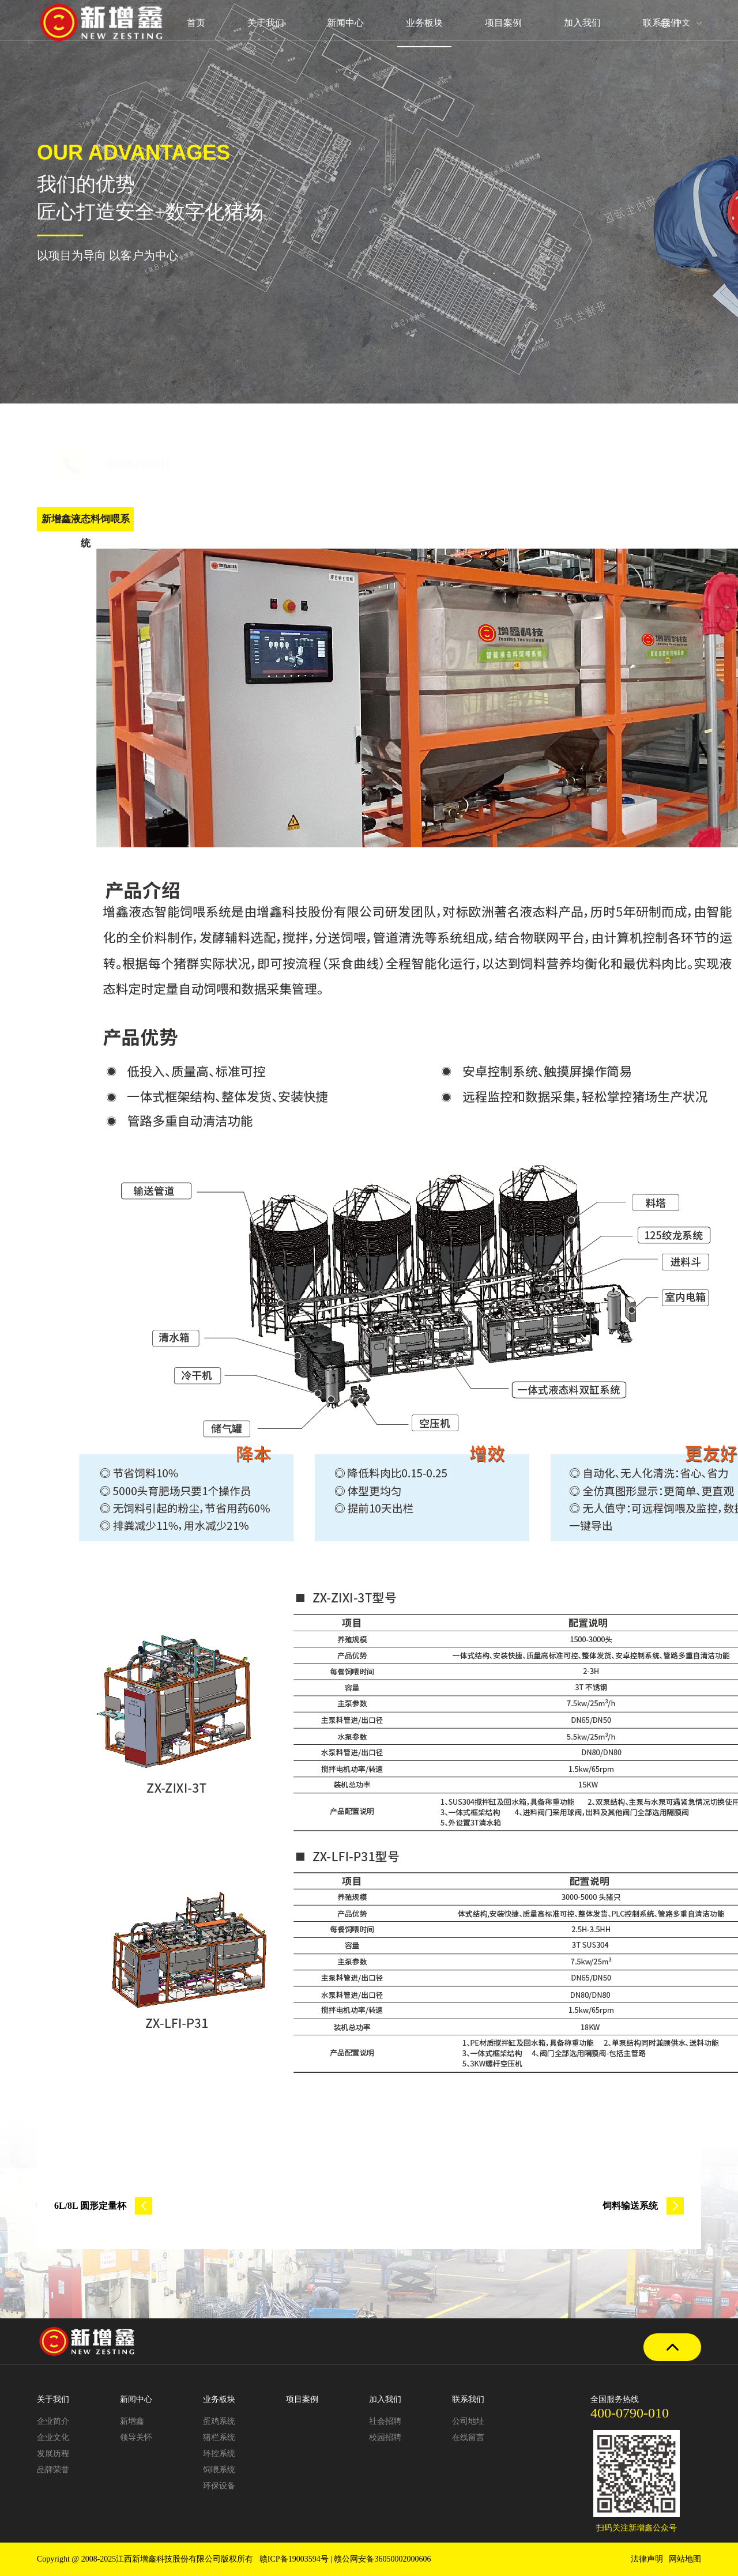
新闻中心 (344, 23)
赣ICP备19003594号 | (296, 2559)
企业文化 (53, 2437)
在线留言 (468, 2437)
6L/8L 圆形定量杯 (103, 2206)
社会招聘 (385, 2421)
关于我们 (265, 23)
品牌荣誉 (53, 2469)
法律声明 (647, 2559)
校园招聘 (385, 2437)
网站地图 (685, 2559)
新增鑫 (132, 2421)
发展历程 (53, 2453)
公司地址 (468, 2421)
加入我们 (582, 23)
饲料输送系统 (643, 2206)
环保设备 (219, 2485)
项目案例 (503, 23)
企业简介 (53, 2421)
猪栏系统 (219, 2437)
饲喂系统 (219, 2469)
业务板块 (424, 23)
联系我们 (661, 23)
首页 (195, 23)
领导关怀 (136, 2437)
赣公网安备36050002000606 (382, 2559)
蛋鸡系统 (219, 2421)
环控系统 (219, 2453)
